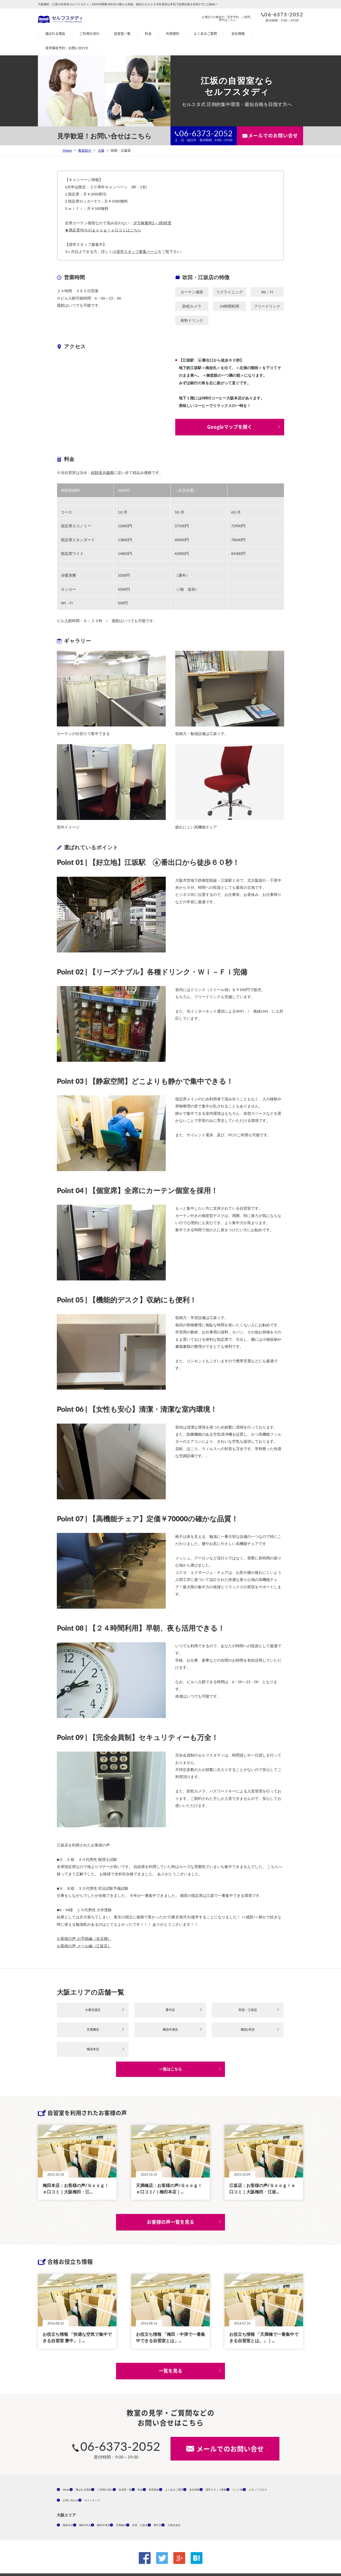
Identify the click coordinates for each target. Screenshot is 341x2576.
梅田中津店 (170, 2029)
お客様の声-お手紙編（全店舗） (84, 1938)
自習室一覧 (122, 33)
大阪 (101, 150)
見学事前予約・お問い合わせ (66, 47)
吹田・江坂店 (247, 2009)
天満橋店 (93, 2029)
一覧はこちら (170, 2069)
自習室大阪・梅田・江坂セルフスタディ (165, 2569)
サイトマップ (208, 2494)
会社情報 (238, 33)
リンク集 (109, 2494)
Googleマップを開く (229, 426)
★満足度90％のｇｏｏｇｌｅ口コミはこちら (103, 230)
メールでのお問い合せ (270, 135)
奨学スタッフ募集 (77, 2494)
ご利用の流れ (89, 33)
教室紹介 (84, 150)
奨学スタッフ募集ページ (137, 251)
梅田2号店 (248, 2029)
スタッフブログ (140, 2494)
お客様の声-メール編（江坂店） (84, 1945)
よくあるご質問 (205, 33)
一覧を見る (170, 2370)
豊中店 (170, 2009)
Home (67, 150)
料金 (148, 33)
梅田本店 (93, 2049)
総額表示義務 (102, 472)
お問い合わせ (175, 2494)
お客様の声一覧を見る (170, 2221)
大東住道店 (92, 2009)
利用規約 (172, 33)
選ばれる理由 (93, 2487)
